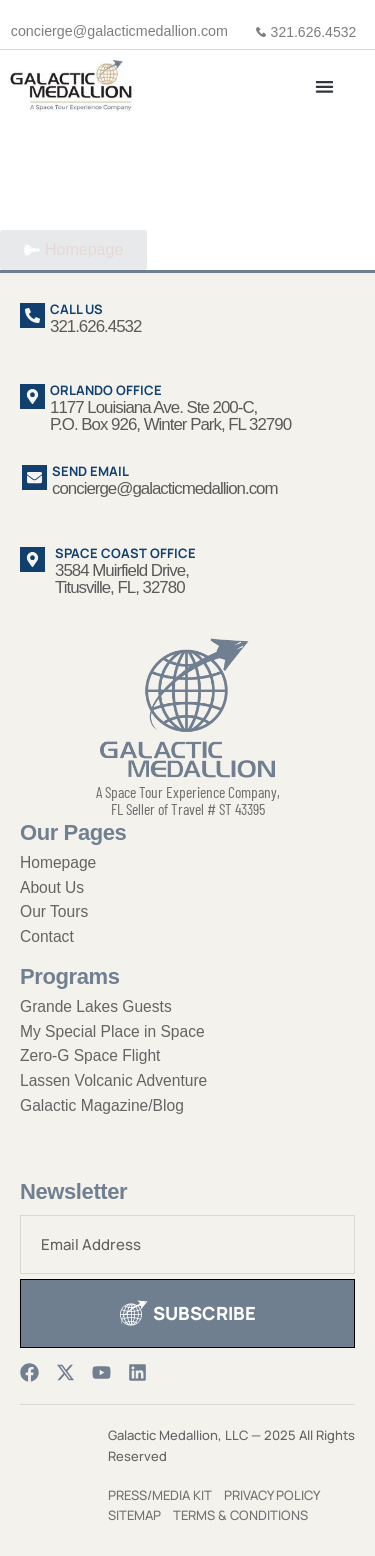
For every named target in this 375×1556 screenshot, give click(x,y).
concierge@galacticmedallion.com (119, 31)
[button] (325, 86)
